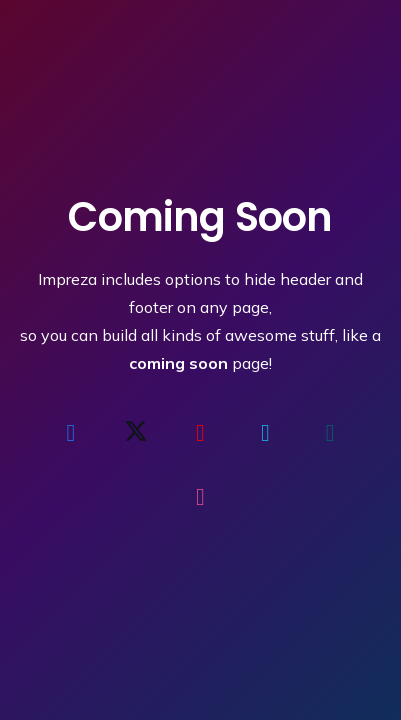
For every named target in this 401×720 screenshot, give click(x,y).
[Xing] (330, 433)
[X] (136, 433)
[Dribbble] (201, 497)
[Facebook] (71, 433)
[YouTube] (201, 433)
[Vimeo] (265, 433)
